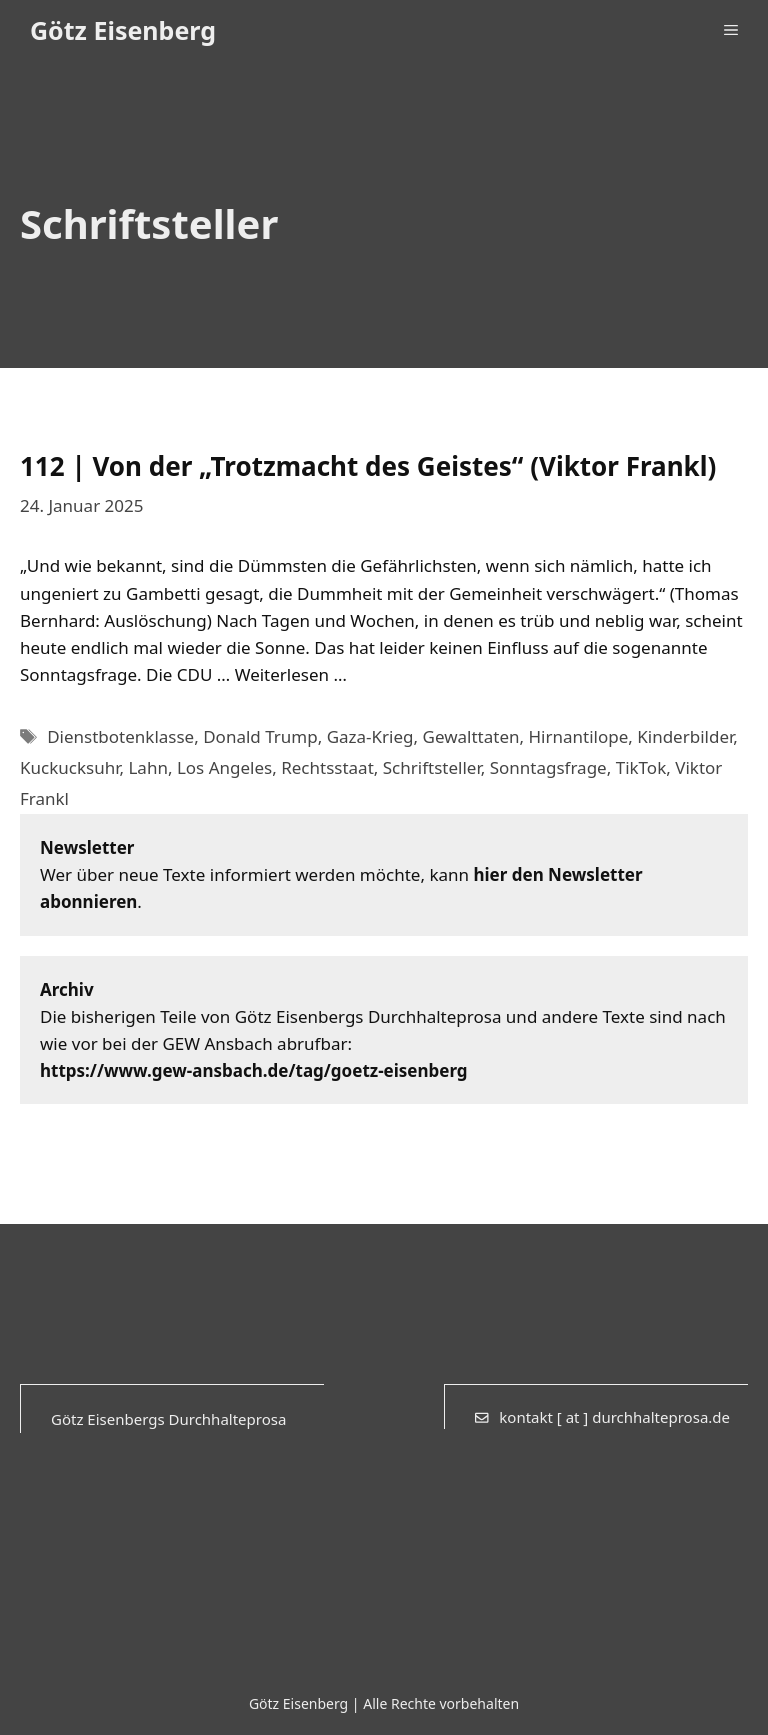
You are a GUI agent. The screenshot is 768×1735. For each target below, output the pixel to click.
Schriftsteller (432, 767)
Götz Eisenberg (123, 30)
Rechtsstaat (327, 767)
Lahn (147, 767)
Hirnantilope (578, 736)
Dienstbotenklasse (120, 736)
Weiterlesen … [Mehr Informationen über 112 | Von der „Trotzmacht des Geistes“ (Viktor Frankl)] (291, 674)
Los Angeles (224, 767)
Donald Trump (260, 736)
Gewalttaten (471, 736)
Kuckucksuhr (69, 767)
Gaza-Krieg (370, 736)
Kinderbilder (685, 736)
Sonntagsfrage (548, 767)
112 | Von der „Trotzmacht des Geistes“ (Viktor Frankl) (368, 466)
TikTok (641, 767)
